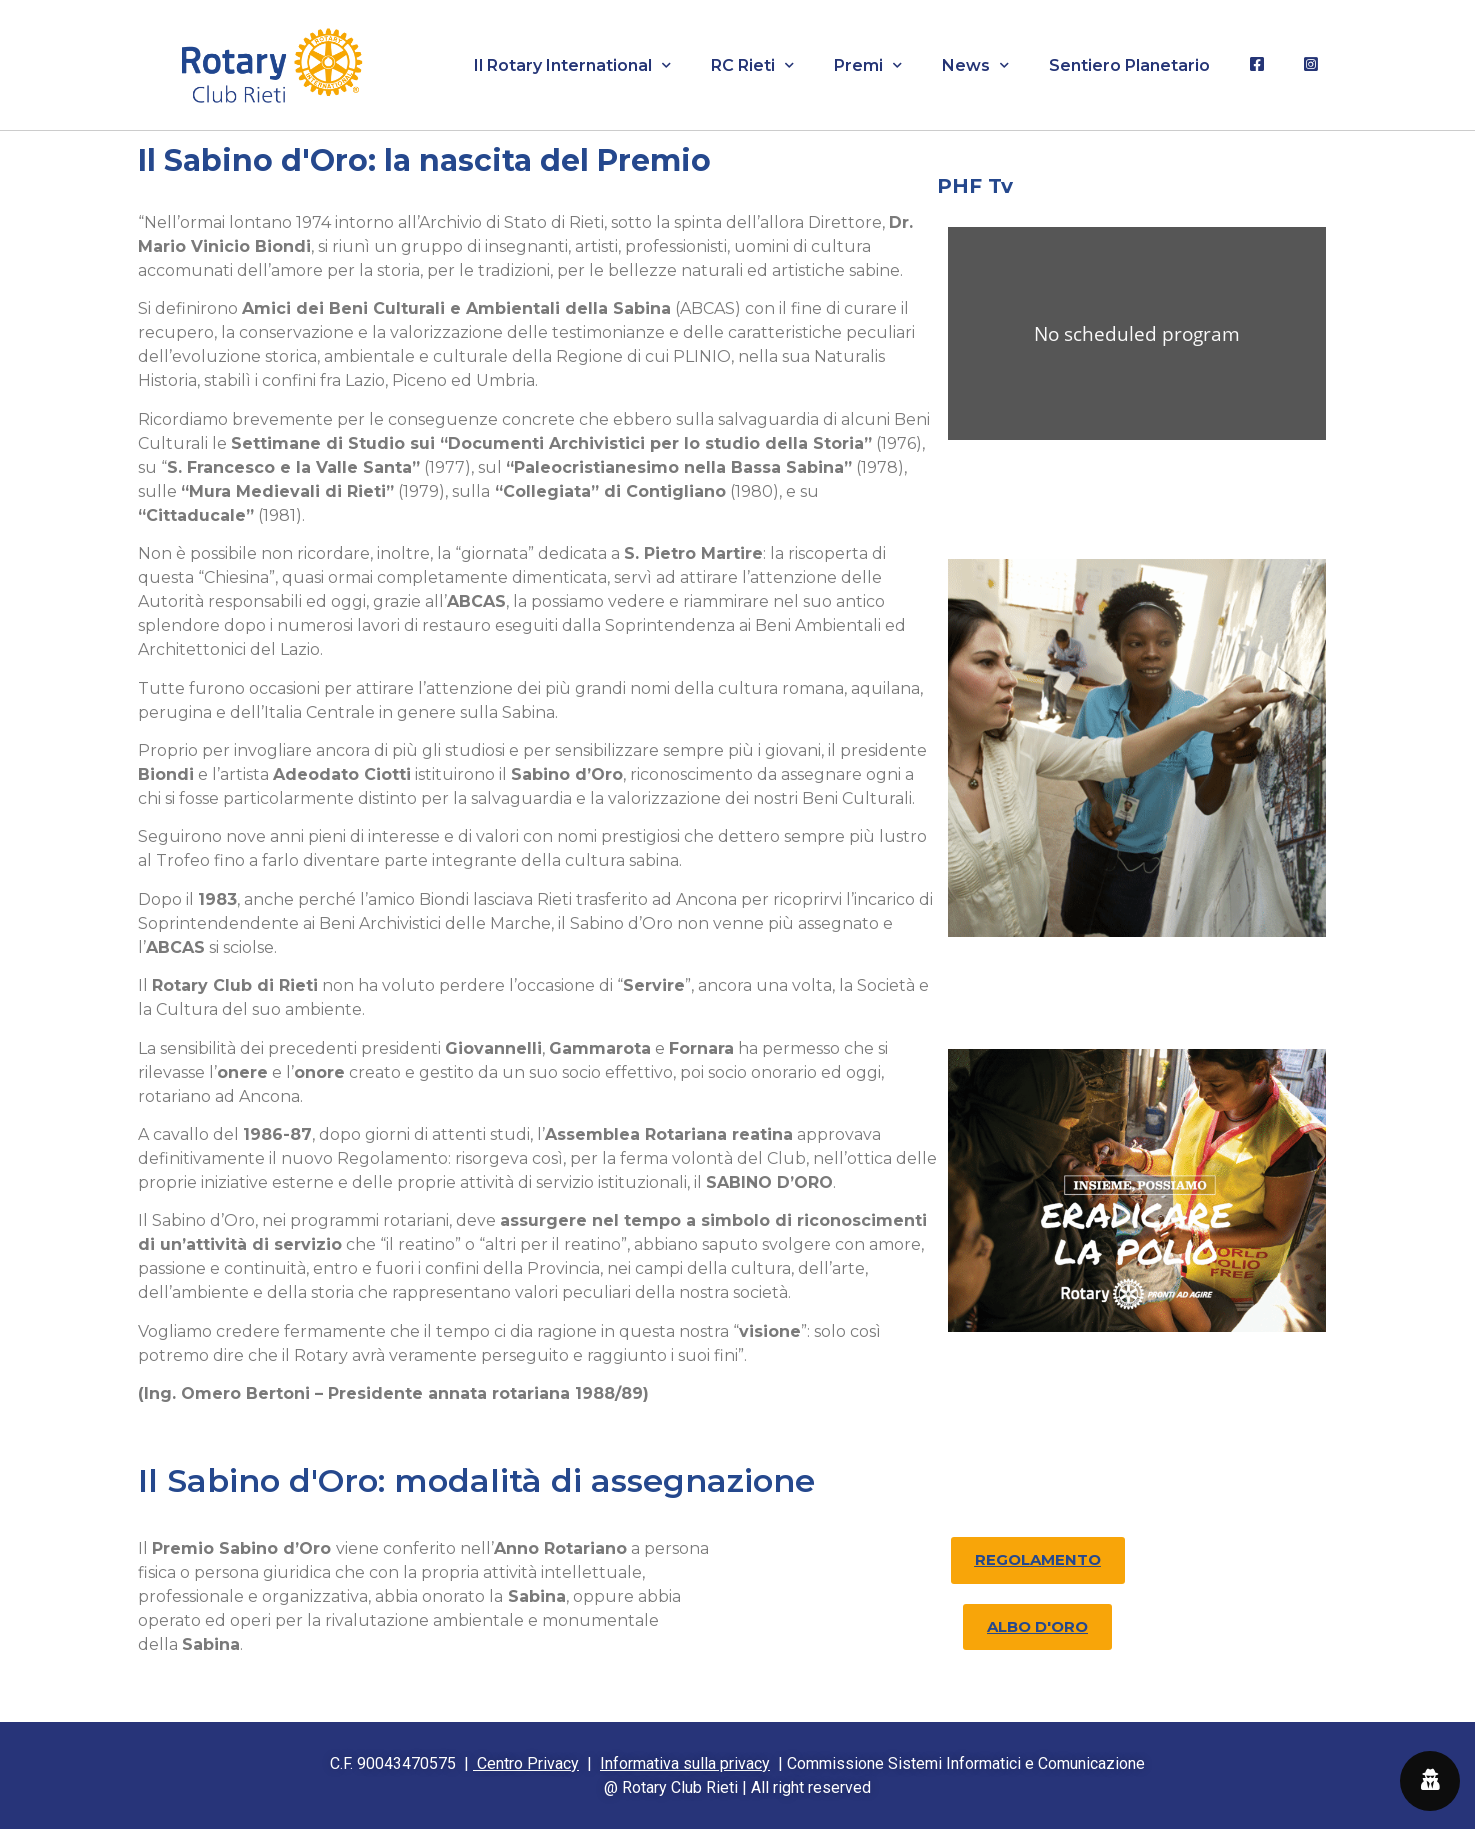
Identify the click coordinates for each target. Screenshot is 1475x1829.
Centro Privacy (526, 1763)
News (975, 65)
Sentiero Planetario (1129, 65)
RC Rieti (752, 65)
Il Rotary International (572, 65)
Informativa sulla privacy (685, 1763)
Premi (868, 65)
